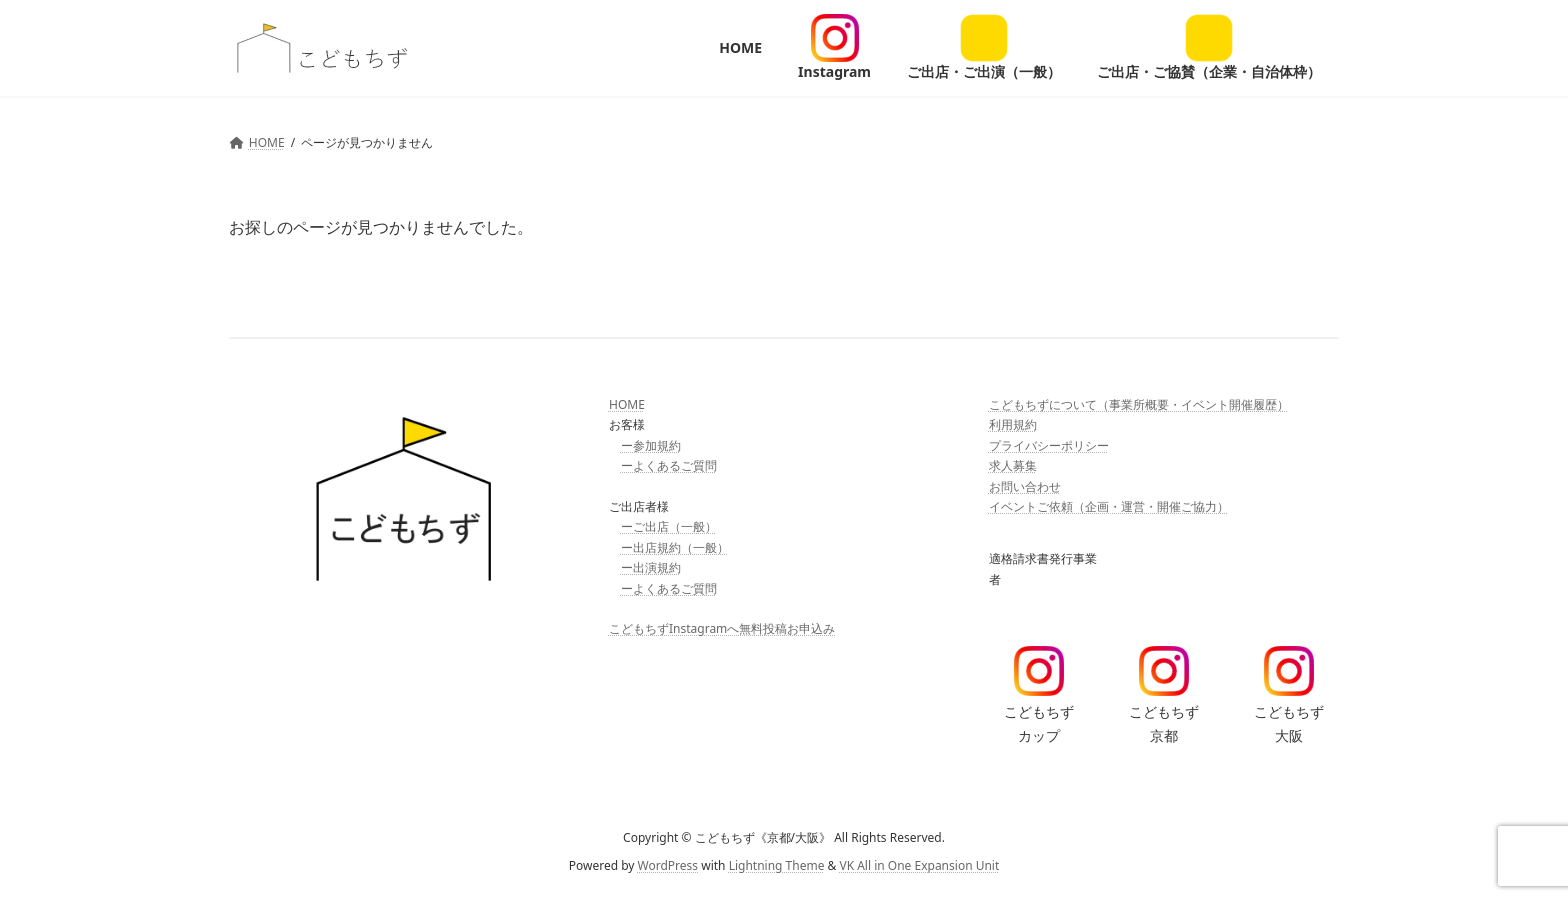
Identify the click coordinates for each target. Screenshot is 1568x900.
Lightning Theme (777, 865)
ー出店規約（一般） (675, 547)
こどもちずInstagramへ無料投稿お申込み (722, 628)
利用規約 (1013, 424)
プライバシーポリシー (1049, 445)
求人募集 (1013, 465)
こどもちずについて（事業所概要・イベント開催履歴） (1139, 404)
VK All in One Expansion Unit (919, 865)
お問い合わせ (1025, 485)
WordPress (668, 865)
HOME (627, 404)
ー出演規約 (651, 567)
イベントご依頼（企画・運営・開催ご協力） (1109, 506)
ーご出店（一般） (669, 526)
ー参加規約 (651, 445)
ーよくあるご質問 (669, 465)
